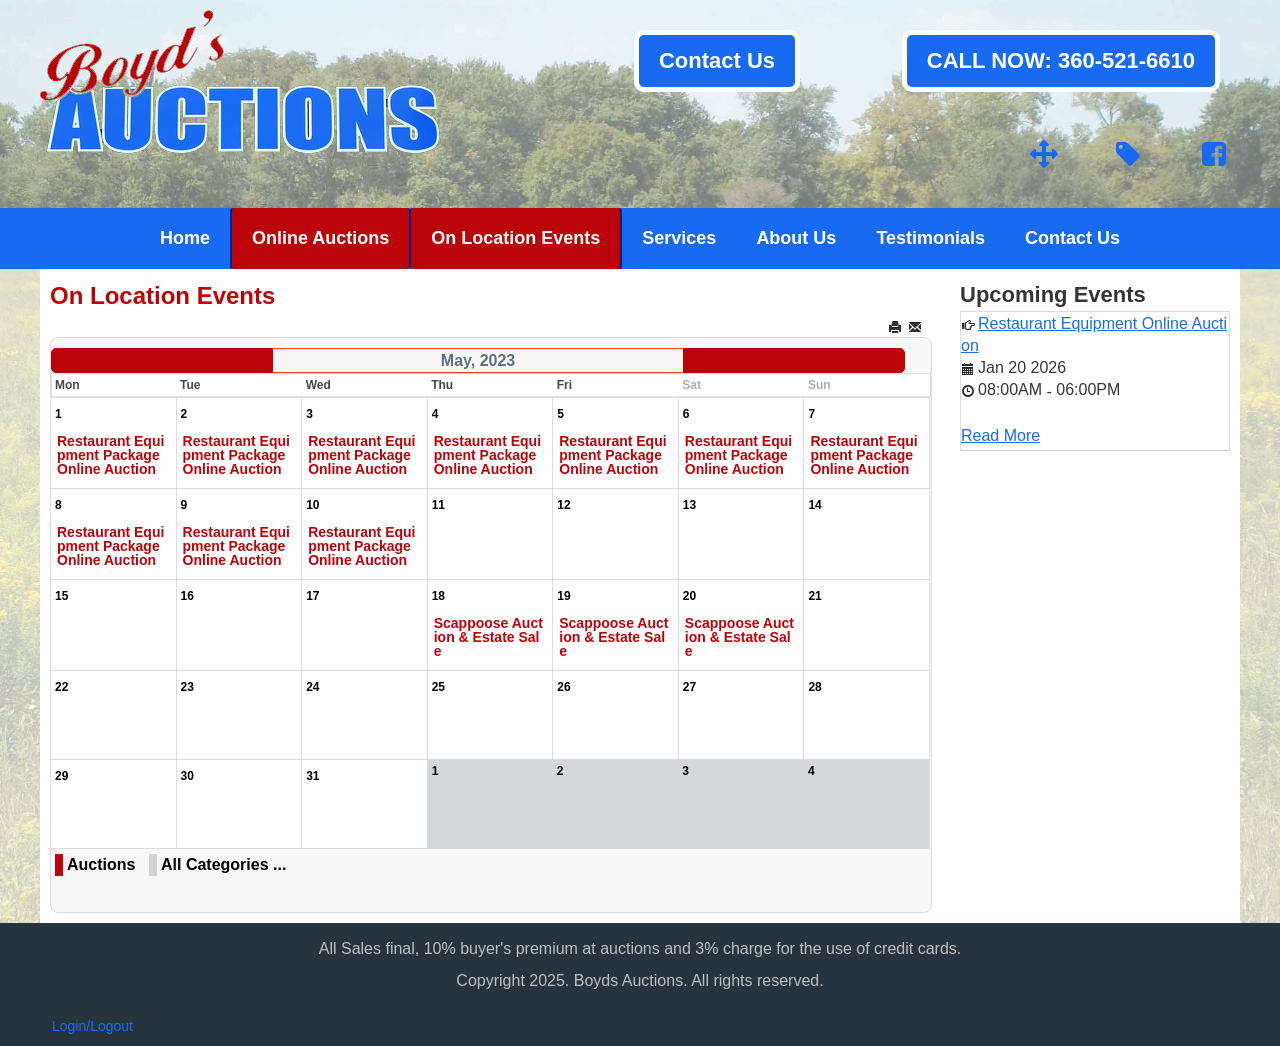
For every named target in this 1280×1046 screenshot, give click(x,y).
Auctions (101, 864)
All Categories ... (223, 864)
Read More (1000, 435)
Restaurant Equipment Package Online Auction (110, 455)
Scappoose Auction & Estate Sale (488, 637)
